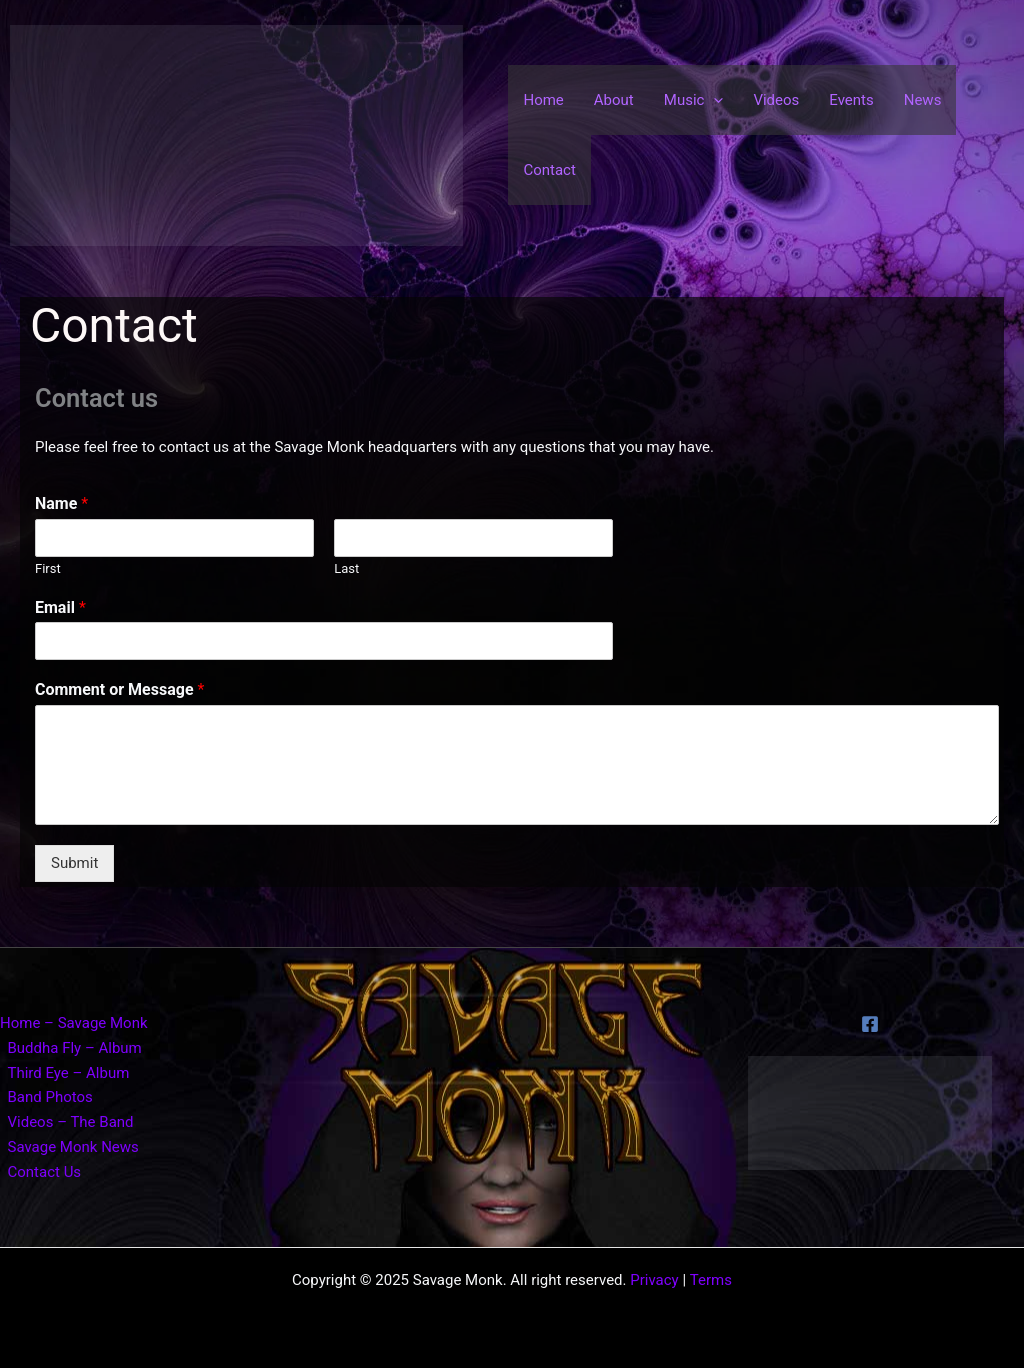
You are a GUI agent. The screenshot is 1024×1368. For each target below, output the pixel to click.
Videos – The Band (71, 1122)
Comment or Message (119, 689)
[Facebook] (870, 1024)
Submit (74, 863)
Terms (711, 1280)
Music (694, 100)
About (614, 100)
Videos (776, 100)
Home (543, 100)
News (923, 100)
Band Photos (50, 1097)
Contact (549, 170)
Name (61, 503)
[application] (713, 100)
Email (60, 607)
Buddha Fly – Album (75, 1048)
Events (851, 100)
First (48, 568)
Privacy (654, 1280)
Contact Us (45, 1172)
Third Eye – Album (69, 1073)
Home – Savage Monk (74, 1023)
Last (346, 568)
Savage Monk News (73, 1147)
